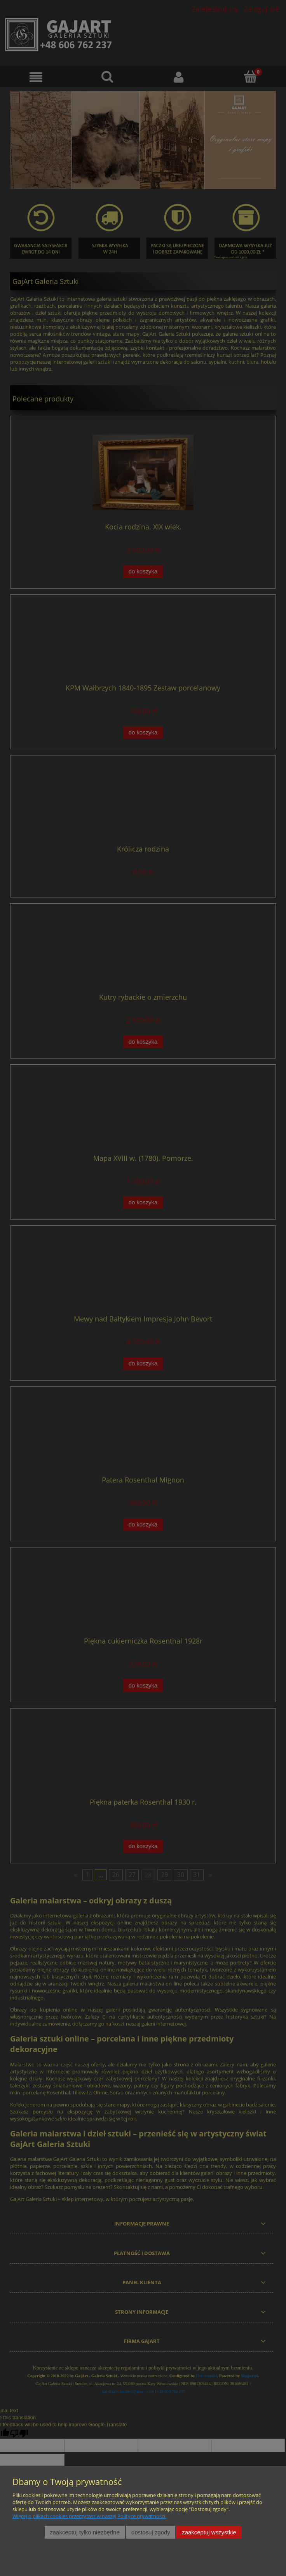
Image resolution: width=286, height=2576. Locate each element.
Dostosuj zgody (150, 2532)
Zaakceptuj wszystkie (209, 2532)
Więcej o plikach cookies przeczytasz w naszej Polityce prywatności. (89, 2516)
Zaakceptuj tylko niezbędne (84, 2532)
